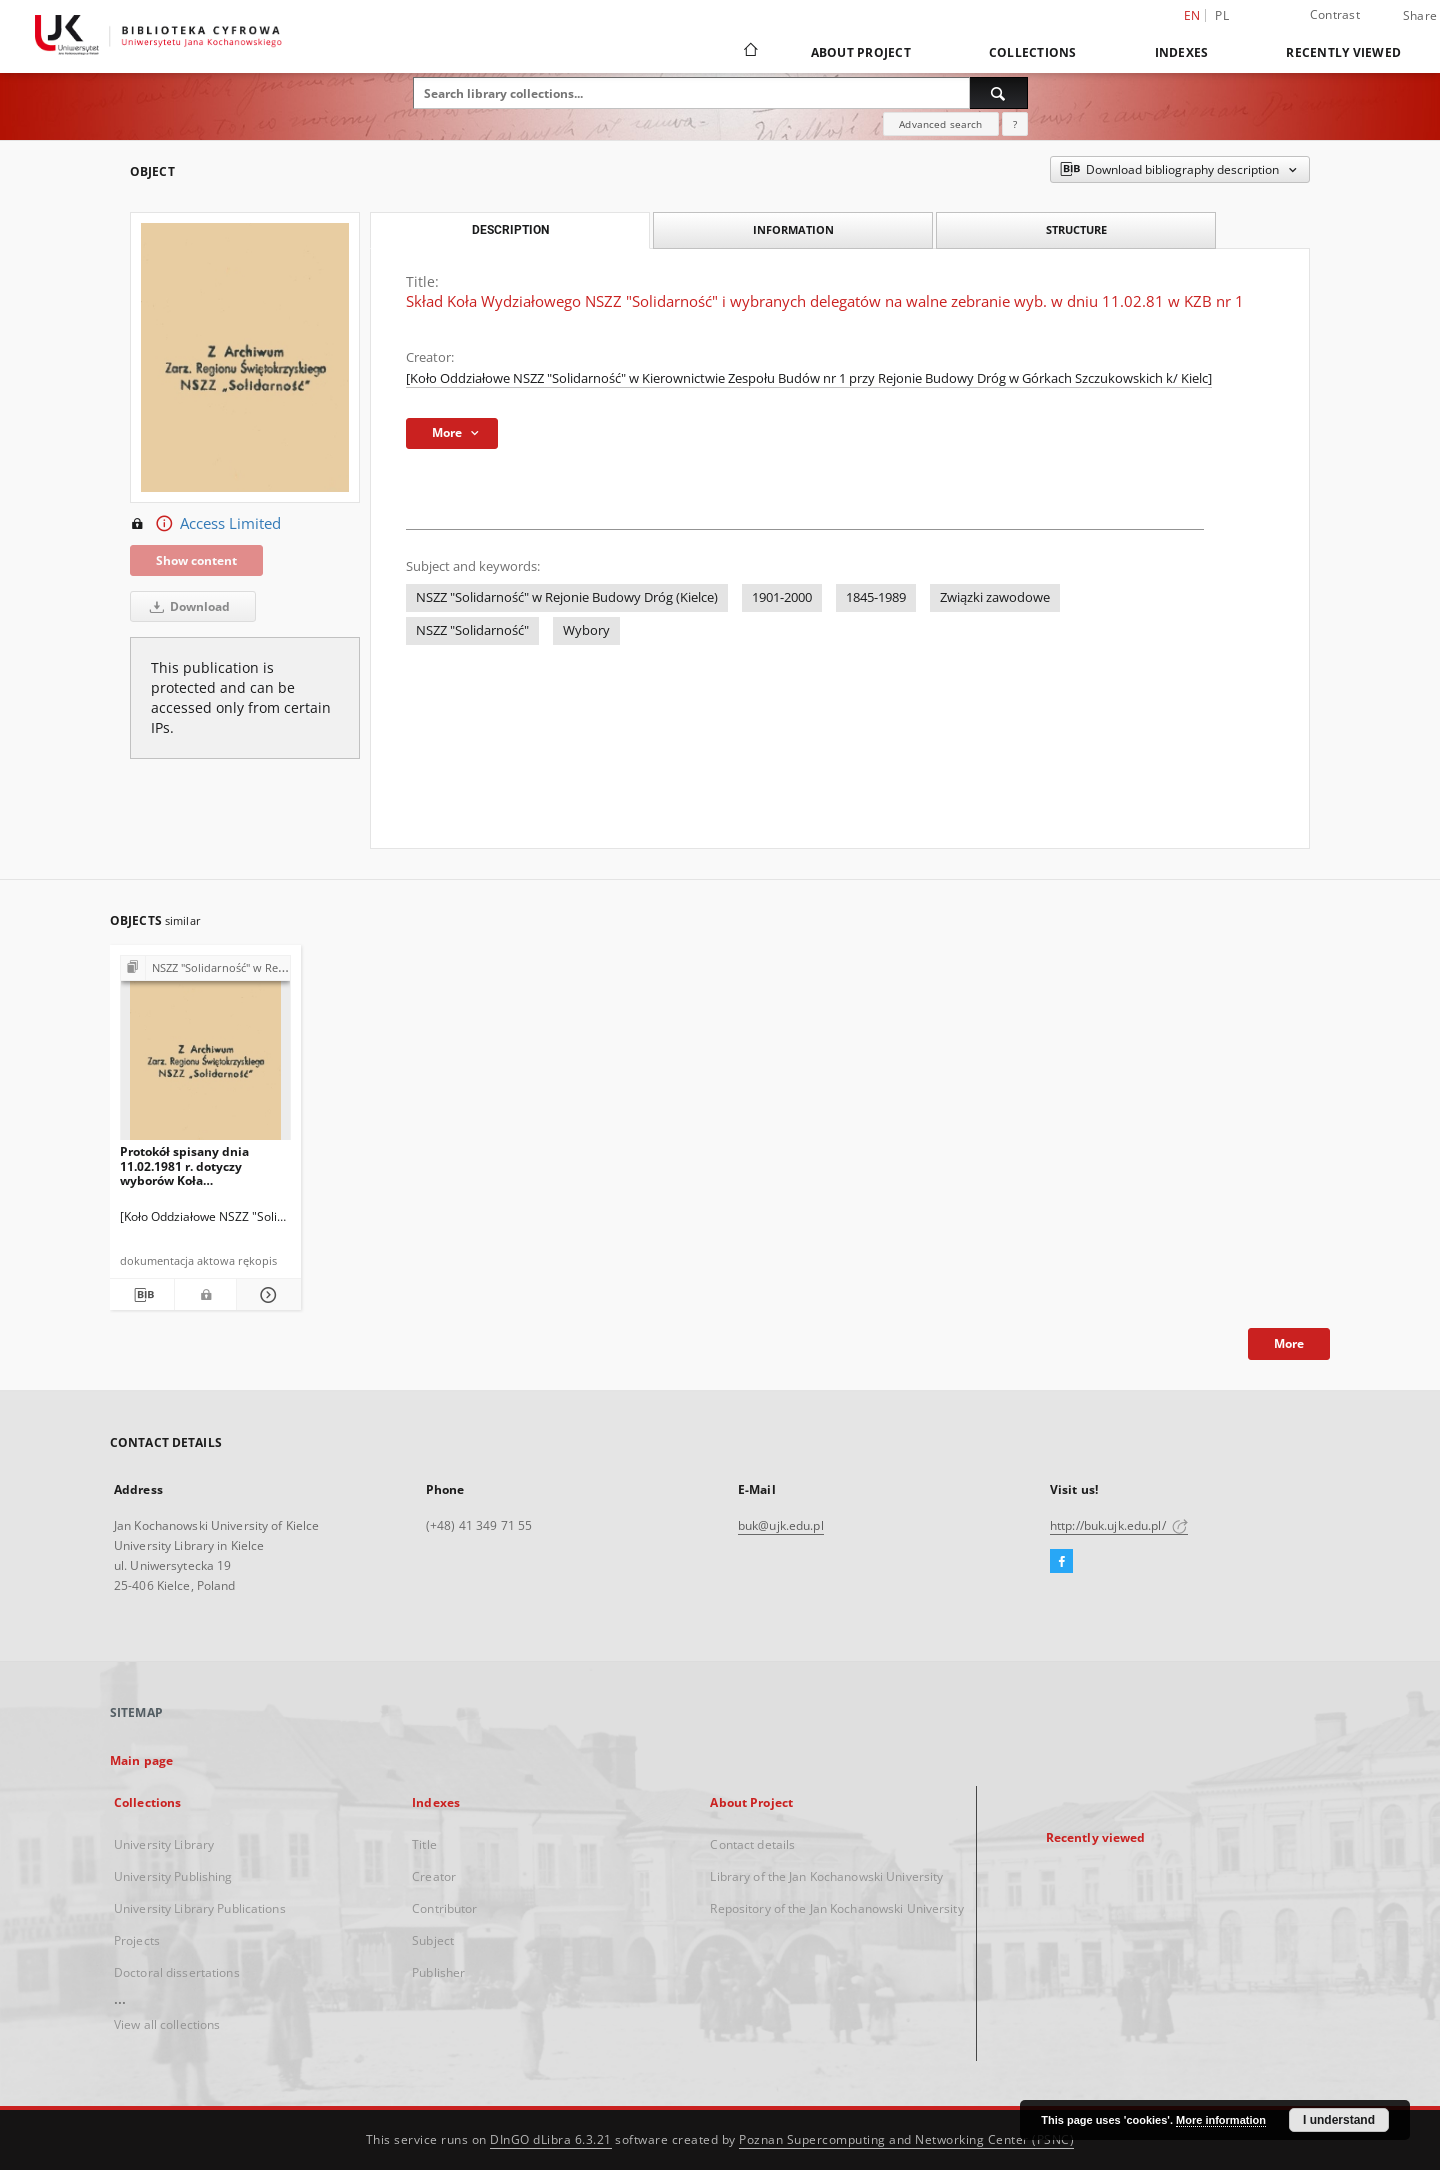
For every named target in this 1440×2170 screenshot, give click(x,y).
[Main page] (749, 52)
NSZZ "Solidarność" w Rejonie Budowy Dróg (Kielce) (567, 597)
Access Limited (205, 524)
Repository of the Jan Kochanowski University (836, 1908)
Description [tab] (510, 230)
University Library (164, 1844)
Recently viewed (1343, 52)
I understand (1339, 2120)
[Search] (999, 93)
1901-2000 (782, 597)
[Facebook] (1061, 1562)
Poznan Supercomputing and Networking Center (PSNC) (906, 2139)
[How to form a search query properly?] (1015, 124)
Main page (141, 1760)
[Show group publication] (205, 968)
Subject (433, 1940)
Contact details (752, 1844)
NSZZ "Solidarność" (472, 630)
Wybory (586, 630)
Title (424, 1844)
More (1289, 1343)
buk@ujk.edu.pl (781, 1525)
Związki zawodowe (995, 597)
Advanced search (940, 124)
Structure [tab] (1076, 229)
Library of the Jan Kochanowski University (826, 1876)
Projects (137, 1940)
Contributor (444, 1908)
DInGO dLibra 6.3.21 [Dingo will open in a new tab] (551, 2139)
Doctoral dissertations (177, 1972)
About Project (861, 52)
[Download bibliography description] (142, 1295)
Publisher (438, 1972)
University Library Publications (200, 1908)
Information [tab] (793, 229)
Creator (434, 1876)
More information (1221, 2120)
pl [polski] (1222, 15)
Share (1420, 16)
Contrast (1335, 14)
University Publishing (173, 1876)
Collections (1033, 52)
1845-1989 (876, 597)
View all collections (167, 2024)
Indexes (1182, 52)
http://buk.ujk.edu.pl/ (1119, 1525)
